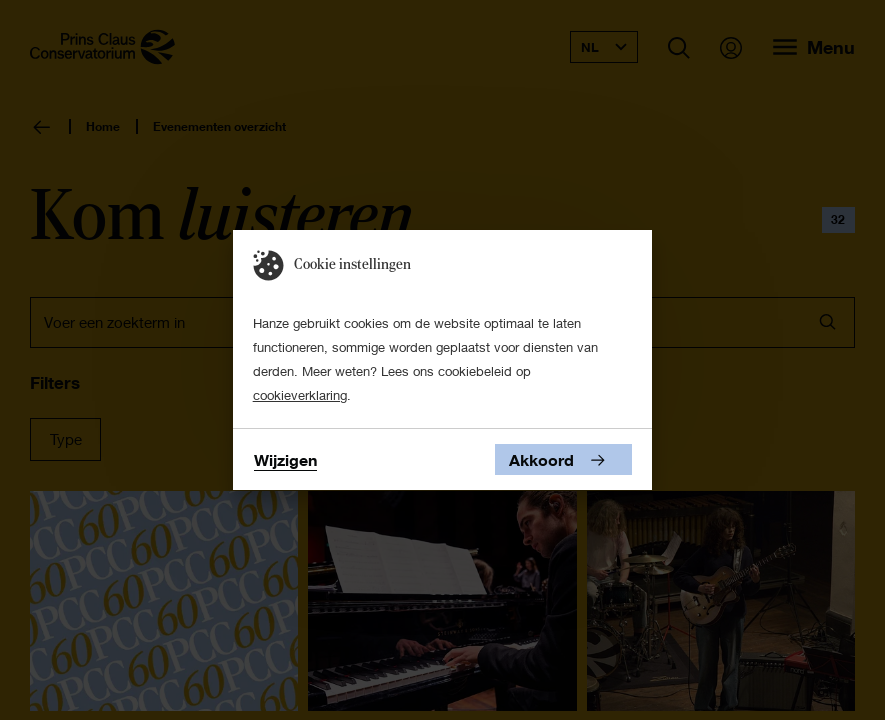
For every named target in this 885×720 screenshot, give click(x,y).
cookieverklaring (300, 395)
